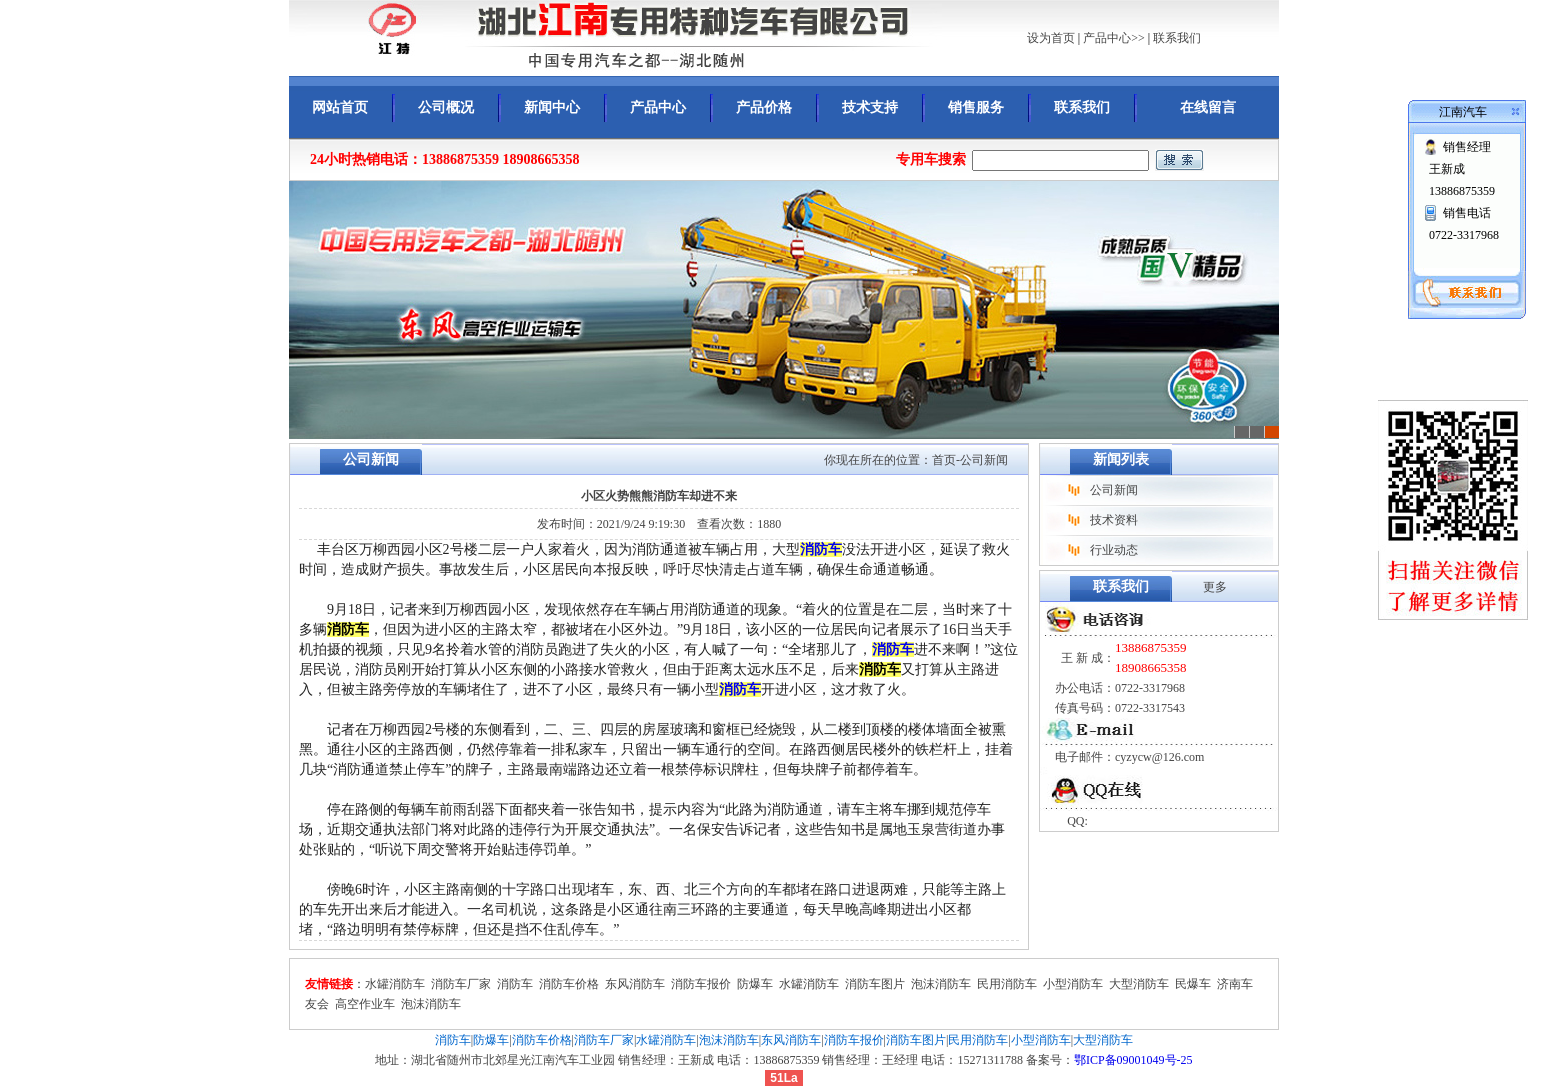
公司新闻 (1114, 490)
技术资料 (1114, 520)
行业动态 (1114, 550)
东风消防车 (635, 984)
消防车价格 (569, 984)
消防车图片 (875, 984)
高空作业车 (365, 1004)
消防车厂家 (461, 984)
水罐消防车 (395, 984)
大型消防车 (1139, 984)
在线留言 (1208, 107)
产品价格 (764, 107)
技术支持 (870, 107)
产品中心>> (1114, 38)
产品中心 (658, 107)
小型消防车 (1073, 984)
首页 (944, 460)
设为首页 (1051, 38)
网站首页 (340, 107)
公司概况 (446, 107)
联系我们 (1177, 38)
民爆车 (1193, 984)
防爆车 (755, 984)
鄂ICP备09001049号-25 (1133, 1060)
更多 (1215, 587)
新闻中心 (552, 107)
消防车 (821, 549)
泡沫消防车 (941, 984)
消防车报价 (701, 984)
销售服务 (976, 107)
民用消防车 (1007, 984)
